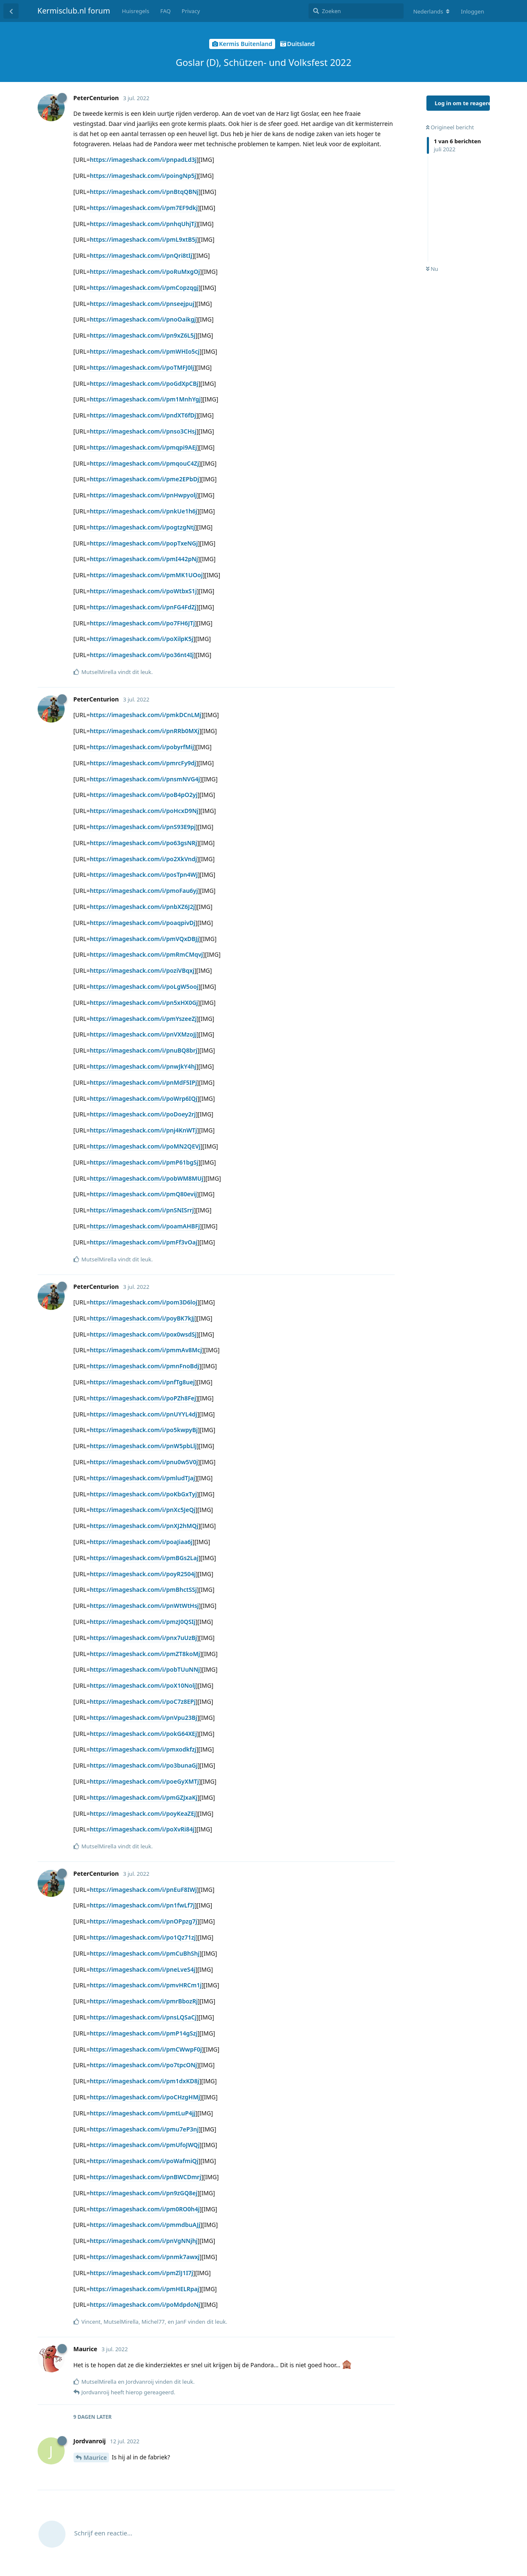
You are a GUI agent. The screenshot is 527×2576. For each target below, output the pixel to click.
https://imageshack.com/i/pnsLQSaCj (143, 2017)
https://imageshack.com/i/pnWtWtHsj (144, 1606)
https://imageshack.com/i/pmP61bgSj (144, 1162)
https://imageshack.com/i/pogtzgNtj (142, 527)
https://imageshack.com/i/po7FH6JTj (142, 623)
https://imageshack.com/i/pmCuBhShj (144, 1953)
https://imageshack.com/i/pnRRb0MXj (144, 731)
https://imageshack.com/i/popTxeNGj (144, 543)
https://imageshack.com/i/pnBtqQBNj (144, 192)
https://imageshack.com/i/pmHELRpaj (144, 2289)
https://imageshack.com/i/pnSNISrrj (142, 1210)
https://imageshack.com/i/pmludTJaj (142, 1478)
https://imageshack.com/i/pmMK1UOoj (146, 575)
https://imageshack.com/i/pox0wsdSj (143, 1334)
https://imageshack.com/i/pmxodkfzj (143, 1749)
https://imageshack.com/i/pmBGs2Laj (144, 1558)
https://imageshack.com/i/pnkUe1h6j (143, 511)
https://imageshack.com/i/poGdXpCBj (144, 383)
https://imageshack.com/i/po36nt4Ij (142, 655)
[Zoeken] (356, 11)
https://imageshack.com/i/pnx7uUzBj (143, 1638)
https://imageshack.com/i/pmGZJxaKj (143, 1797)
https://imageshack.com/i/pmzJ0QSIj (142, 1622)
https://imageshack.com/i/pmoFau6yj (144, 891)
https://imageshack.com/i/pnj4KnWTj (143, 1130)
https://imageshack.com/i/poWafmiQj (144, 2161)
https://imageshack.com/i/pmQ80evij (143, 1194)
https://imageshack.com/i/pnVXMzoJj (143, 1034)
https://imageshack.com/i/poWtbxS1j (143, 591)
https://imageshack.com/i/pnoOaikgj (143, 319)
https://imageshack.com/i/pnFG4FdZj (143, 607)
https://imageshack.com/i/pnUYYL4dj (143, 1414)
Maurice (95, 2457)
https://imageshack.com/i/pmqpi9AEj (143, 447)
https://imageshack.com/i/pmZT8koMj (145, 1654)
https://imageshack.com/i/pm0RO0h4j (144, 2209)
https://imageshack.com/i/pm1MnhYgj (145, 399)
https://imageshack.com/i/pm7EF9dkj (143, 208)
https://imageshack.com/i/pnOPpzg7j (143, 1921)
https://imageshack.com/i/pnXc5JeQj (142, 1510)
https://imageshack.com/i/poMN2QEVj (145, 1146)
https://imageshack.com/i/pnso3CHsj (143, 431)
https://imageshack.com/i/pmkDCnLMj (145, 715)
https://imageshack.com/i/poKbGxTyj (143, 1494)
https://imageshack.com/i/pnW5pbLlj (143, 1446)
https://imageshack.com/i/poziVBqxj (142, 970)
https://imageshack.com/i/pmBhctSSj (143, 1589)
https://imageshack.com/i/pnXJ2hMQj (144, 1526)
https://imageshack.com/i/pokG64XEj (143, 1734)
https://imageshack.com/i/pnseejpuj (142, 304)
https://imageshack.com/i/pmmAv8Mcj (146, 1350)
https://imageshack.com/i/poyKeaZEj (143, 1813)
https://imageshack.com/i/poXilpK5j (141, 639)
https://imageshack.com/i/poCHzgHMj (145, 2097)
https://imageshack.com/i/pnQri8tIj (141, 255)
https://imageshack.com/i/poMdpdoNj (145, 2304)
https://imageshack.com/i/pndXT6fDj (143, 415)
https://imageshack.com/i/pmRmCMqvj (146, 954)
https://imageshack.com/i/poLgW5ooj (144, 986)
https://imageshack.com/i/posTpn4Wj (144, 874)
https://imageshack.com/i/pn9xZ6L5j (142, 335)
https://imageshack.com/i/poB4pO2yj (143, 795)
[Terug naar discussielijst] (11, 11)
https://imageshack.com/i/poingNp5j (143, 176)
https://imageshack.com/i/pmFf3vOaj (143, 1242)
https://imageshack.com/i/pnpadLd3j (143, 160)
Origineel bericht (450, 127)
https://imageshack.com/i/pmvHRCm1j (146, 1985)
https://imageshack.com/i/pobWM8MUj (146, 1178)
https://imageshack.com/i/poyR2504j (143, 1574)
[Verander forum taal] (432, 11)
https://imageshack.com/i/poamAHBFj (145, 1226)
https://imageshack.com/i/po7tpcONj (143, 2065)
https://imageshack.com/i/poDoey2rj (143, 1114)
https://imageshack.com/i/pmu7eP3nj (144, 2129)
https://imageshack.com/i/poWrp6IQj (143, 1098)
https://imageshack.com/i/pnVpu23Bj (143, 1718)
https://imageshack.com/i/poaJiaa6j (141, 1542)
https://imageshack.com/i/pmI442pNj (144, 559)
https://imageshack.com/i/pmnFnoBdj (144, 1366)
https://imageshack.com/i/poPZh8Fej (143, 1398)
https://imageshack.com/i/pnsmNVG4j (145, 779)
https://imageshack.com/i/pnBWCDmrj (145, 2177)
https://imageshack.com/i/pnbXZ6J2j (142, 907)
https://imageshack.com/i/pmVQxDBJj (144, 939)
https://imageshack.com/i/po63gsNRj (143, 843)
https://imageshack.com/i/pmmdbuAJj (145, 2225)
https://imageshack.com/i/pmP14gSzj (143, 2033)
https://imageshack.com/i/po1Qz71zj (143, 1937)
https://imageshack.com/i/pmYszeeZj (143, 1019)
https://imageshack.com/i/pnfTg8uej (142, 1382)
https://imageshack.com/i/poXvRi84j (142, 1829)
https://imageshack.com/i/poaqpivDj (142, 923)
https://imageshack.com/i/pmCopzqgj (144, 288)
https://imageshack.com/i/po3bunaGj (143, 1765)
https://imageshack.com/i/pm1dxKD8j (144, 2081)
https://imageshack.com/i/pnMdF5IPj (143, 1082)
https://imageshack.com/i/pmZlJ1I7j (141, 2273)
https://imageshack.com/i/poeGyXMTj (144, 1781)
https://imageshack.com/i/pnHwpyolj (143, 495)
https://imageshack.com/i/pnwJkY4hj (143, 1066)
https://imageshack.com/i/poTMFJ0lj (142, 367)
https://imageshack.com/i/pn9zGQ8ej (143, 2193)
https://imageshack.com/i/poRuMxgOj (145, 271)
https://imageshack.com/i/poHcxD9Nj (144, 811)
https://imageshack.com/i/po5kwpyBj (144, 1430)
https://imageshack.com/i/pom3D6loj (143, 1302)
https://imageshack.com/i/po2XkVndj (143, 859)
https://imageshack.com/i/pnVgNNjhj (143, 2241)
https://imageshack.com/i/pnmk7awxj (144, 2257)
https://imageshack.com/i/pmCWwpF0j (146, 2049)
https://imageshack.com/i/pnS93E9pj (143, 827)
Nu (432, 269)
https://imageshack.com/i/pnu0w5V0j (144, 1462)
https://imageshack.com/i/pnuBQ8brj (143, 1050)
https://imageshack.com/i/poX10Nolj (143, 1685)
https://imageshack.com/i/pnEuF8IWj (143, 1890)
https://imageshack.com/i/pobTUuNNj (145, 1669)
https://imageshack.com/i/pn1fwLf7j (142, 1905)
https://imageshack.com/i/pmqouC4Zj (144, 463)
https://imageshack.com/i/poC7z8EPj (142, 1701)
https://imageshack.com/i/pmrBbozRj (143, 2001)
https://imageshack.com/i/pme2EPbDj (144, 479)
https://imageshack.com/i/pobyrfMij (142, 747)
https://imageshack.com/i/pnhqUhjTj (143, 224)
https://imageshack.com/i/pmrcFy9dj (143, 763)
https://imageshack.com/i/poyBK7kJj (142, 1318)
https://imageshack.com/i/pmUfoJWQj (144, 2145)
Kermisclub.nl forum (74, 10)
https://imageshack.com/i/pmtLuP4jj (142, 2113)
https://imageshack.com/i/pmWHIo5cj (144, 351)
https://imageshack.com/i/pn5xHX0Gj (144, 1003)
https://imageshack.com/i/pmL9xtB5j (143, 239)
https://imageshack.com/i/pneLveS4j (142, 1969)
